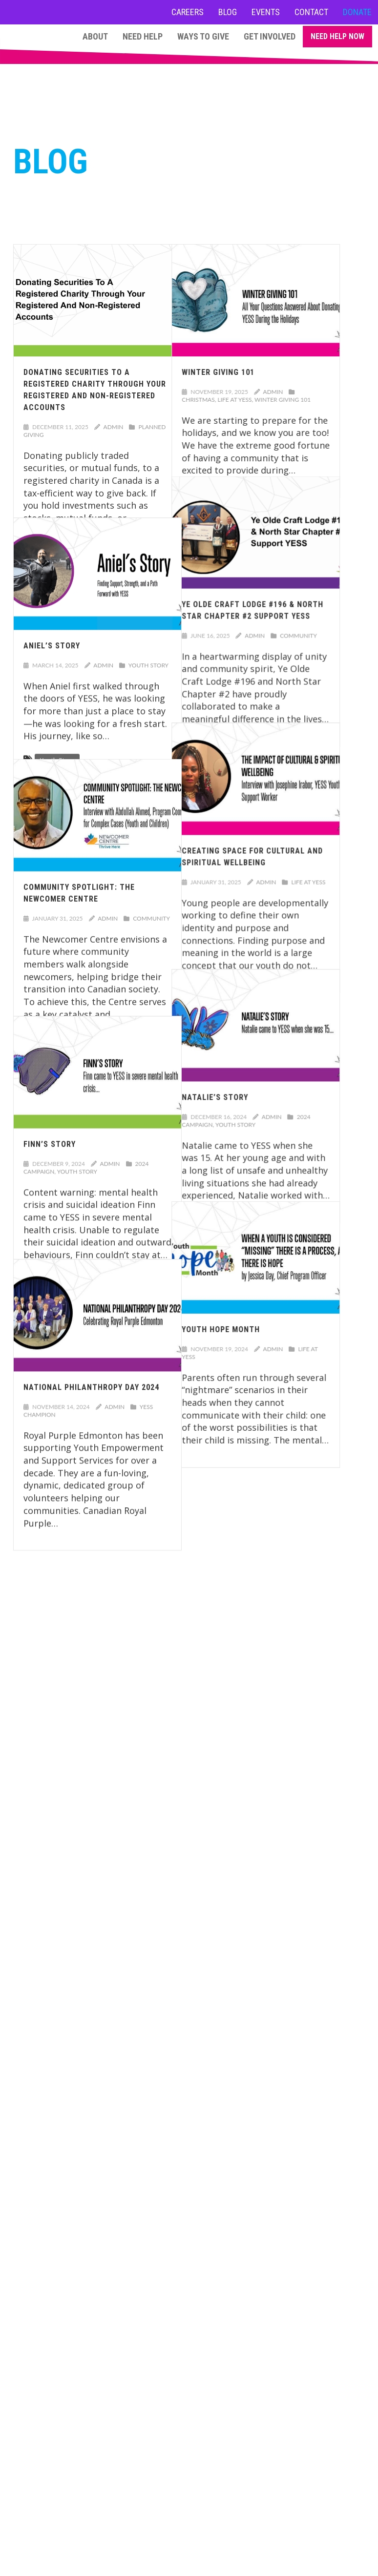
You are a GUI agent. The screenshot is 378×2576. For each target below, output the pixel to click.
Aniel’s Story (51, 688)
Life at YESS (259, 399)
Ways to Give (203, 36)
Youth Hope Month (246, 1479)
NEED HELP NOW (326, 2396)
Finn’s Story (49, 1265)
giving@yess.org (76, 2007)
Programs (122, 2397)
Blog (227, 12)
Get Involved (269, 36)
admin (114, 427)
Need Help (143, 36)
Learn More (42, 2042)
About (95, 36)
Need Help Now (337, 36)
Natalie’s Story (240, 1211)
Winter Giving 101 (243, 372)
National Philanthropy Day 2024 (91, 1546)
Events (266, 12)
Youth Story (148, 708)
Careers (187, 12)
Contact (311, 12)
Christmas (223, 399)
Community (323, 672)
